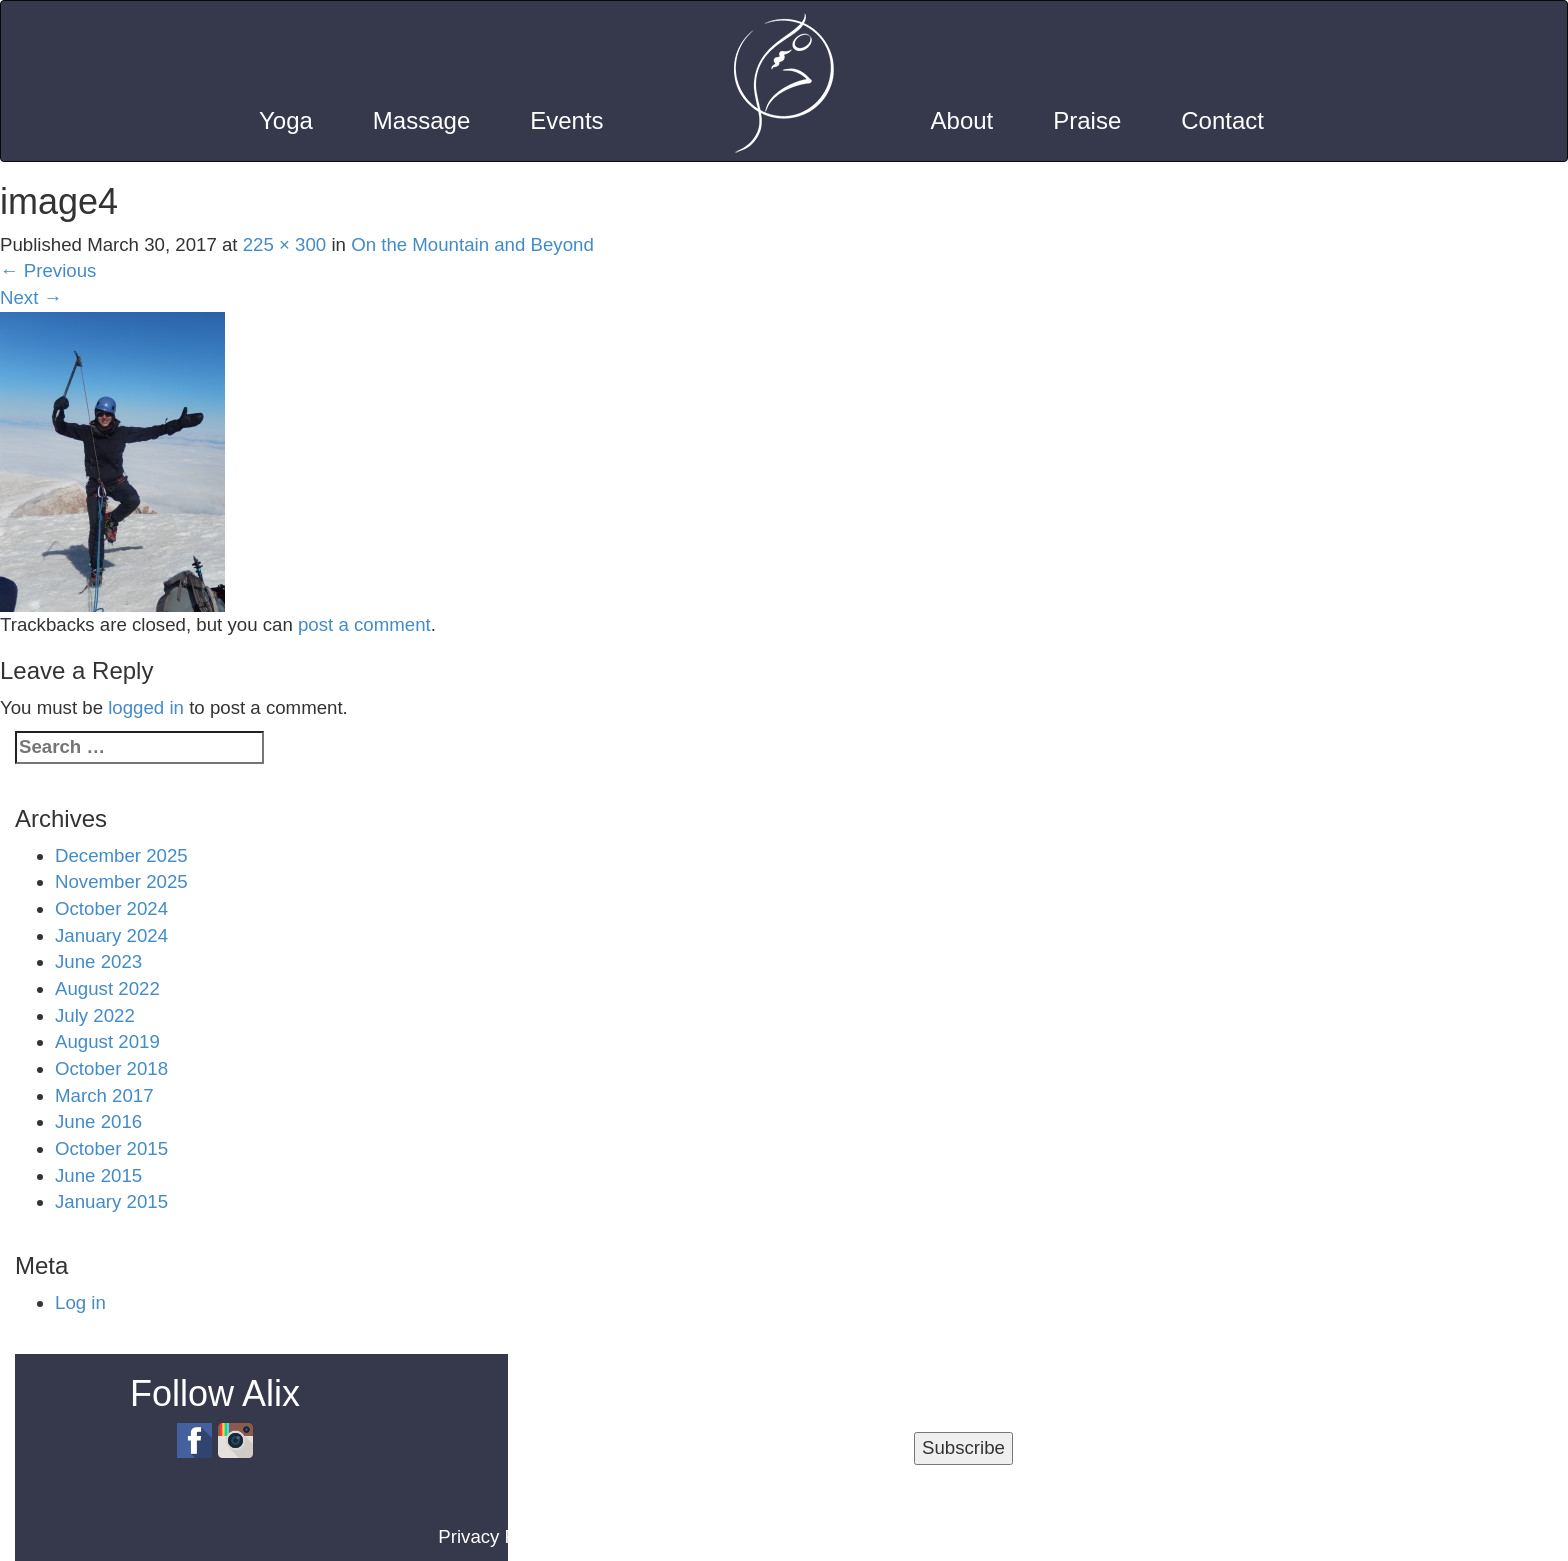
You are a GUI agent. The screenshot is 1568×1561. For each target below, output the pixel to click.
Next (31, 297)
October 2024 (111, 908)
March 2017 (104, 1095)
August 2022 (107, 988)
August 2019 (107, 1041)
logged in (146, 707)
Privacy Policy (496, 1536)
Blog (712, 1536)
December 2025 (121, 855)
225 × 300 (285, 244)
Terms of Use (624, 1536)
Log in (80, 1302)
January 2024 (111, 935)
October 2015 (111, 1148)
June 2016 (98, 1121)
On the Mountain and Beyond (472, 244)
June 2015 (98, 1175)
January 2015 (111, 1201)
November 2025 (121, 881)
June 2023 (98, 961)
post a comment (364, 624)
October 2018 (111, 1068)
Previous (48, 270)
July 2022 (95, 1015)
